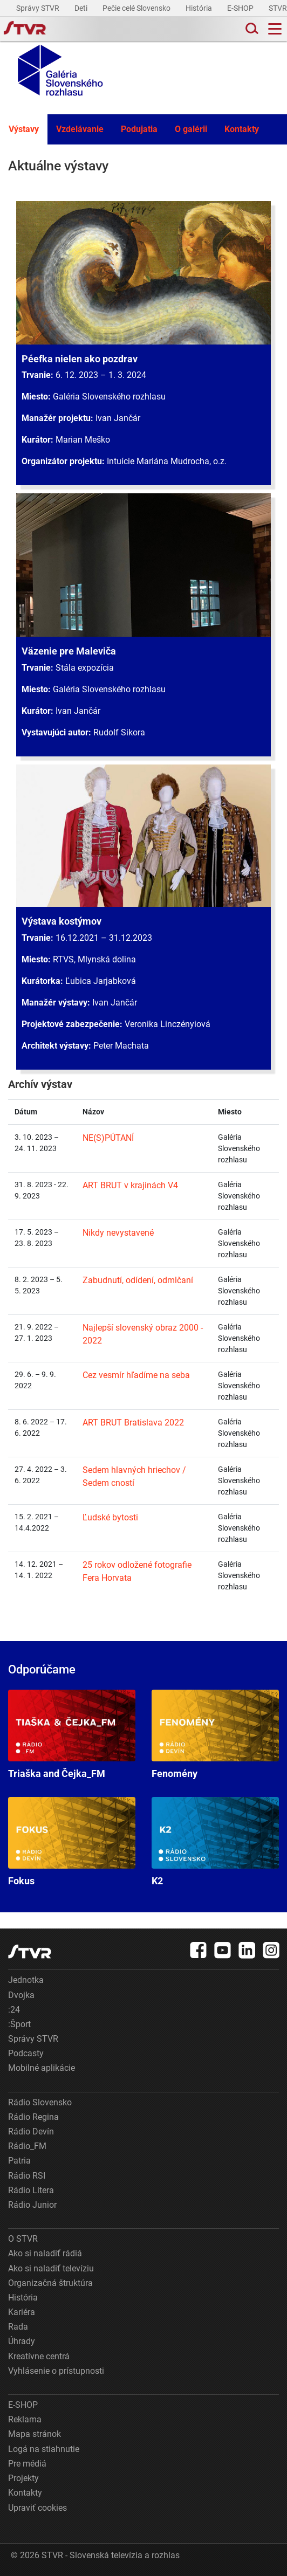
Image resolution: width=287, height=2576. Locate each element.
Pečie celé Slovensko (137, 8)
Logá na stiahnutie (43, 2449)
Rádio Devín (31, 2131)
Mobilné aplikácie (41, 2068)
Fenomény (215, 1734)
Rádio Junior (32, 2205)
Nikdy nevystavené (118, 1233)
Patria (19, 2160)
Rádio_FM (27, 2146)
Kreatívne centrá (39, 2356)
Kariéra (21, 2312)
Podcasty (26, 2053)
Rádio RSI (26, 2176)
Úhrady (21, 2341)
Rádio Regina (33, 2117)
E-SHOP (241, 8)
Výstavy (24, 129)
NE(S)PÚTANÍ (108, 1138)
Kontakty (241, 129)
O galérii (191, 129)
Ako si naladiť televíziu (51, 2268)
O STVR (23, 2239)
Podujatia (139, 129)
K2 (215, 1841)
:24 (14, 2010)
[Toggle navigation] (275, 29)
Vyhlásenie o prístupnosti (56, 2371)
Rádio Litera (31, 2190)
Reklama (25, 2419)
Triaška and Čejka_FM (71, 1734)
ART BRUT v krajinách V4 (130, 1185)
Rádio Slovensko (40, 2102)
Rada (18, 2327)
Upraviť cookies (37, 2508)
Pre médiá (27, 2463)
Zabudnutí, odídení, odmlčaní (138, 1280)
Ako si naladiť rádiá (45, 2253)
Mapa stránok (34, 2434)
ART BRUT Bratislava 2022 (133, 1422)
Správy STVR (38, 8)
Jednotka (26, 1980)
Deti (81, 8)
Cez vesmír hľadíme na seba (136, 1375)
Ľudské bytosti (110, 1517)
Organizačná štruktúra (50, 2283)
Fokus (71, 1841)
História (200, 8)
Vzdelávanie (80, 129)
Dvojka (21, 1995)
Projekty (23, 2478)
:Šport (19, 2024)
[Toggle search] (251, 29)
